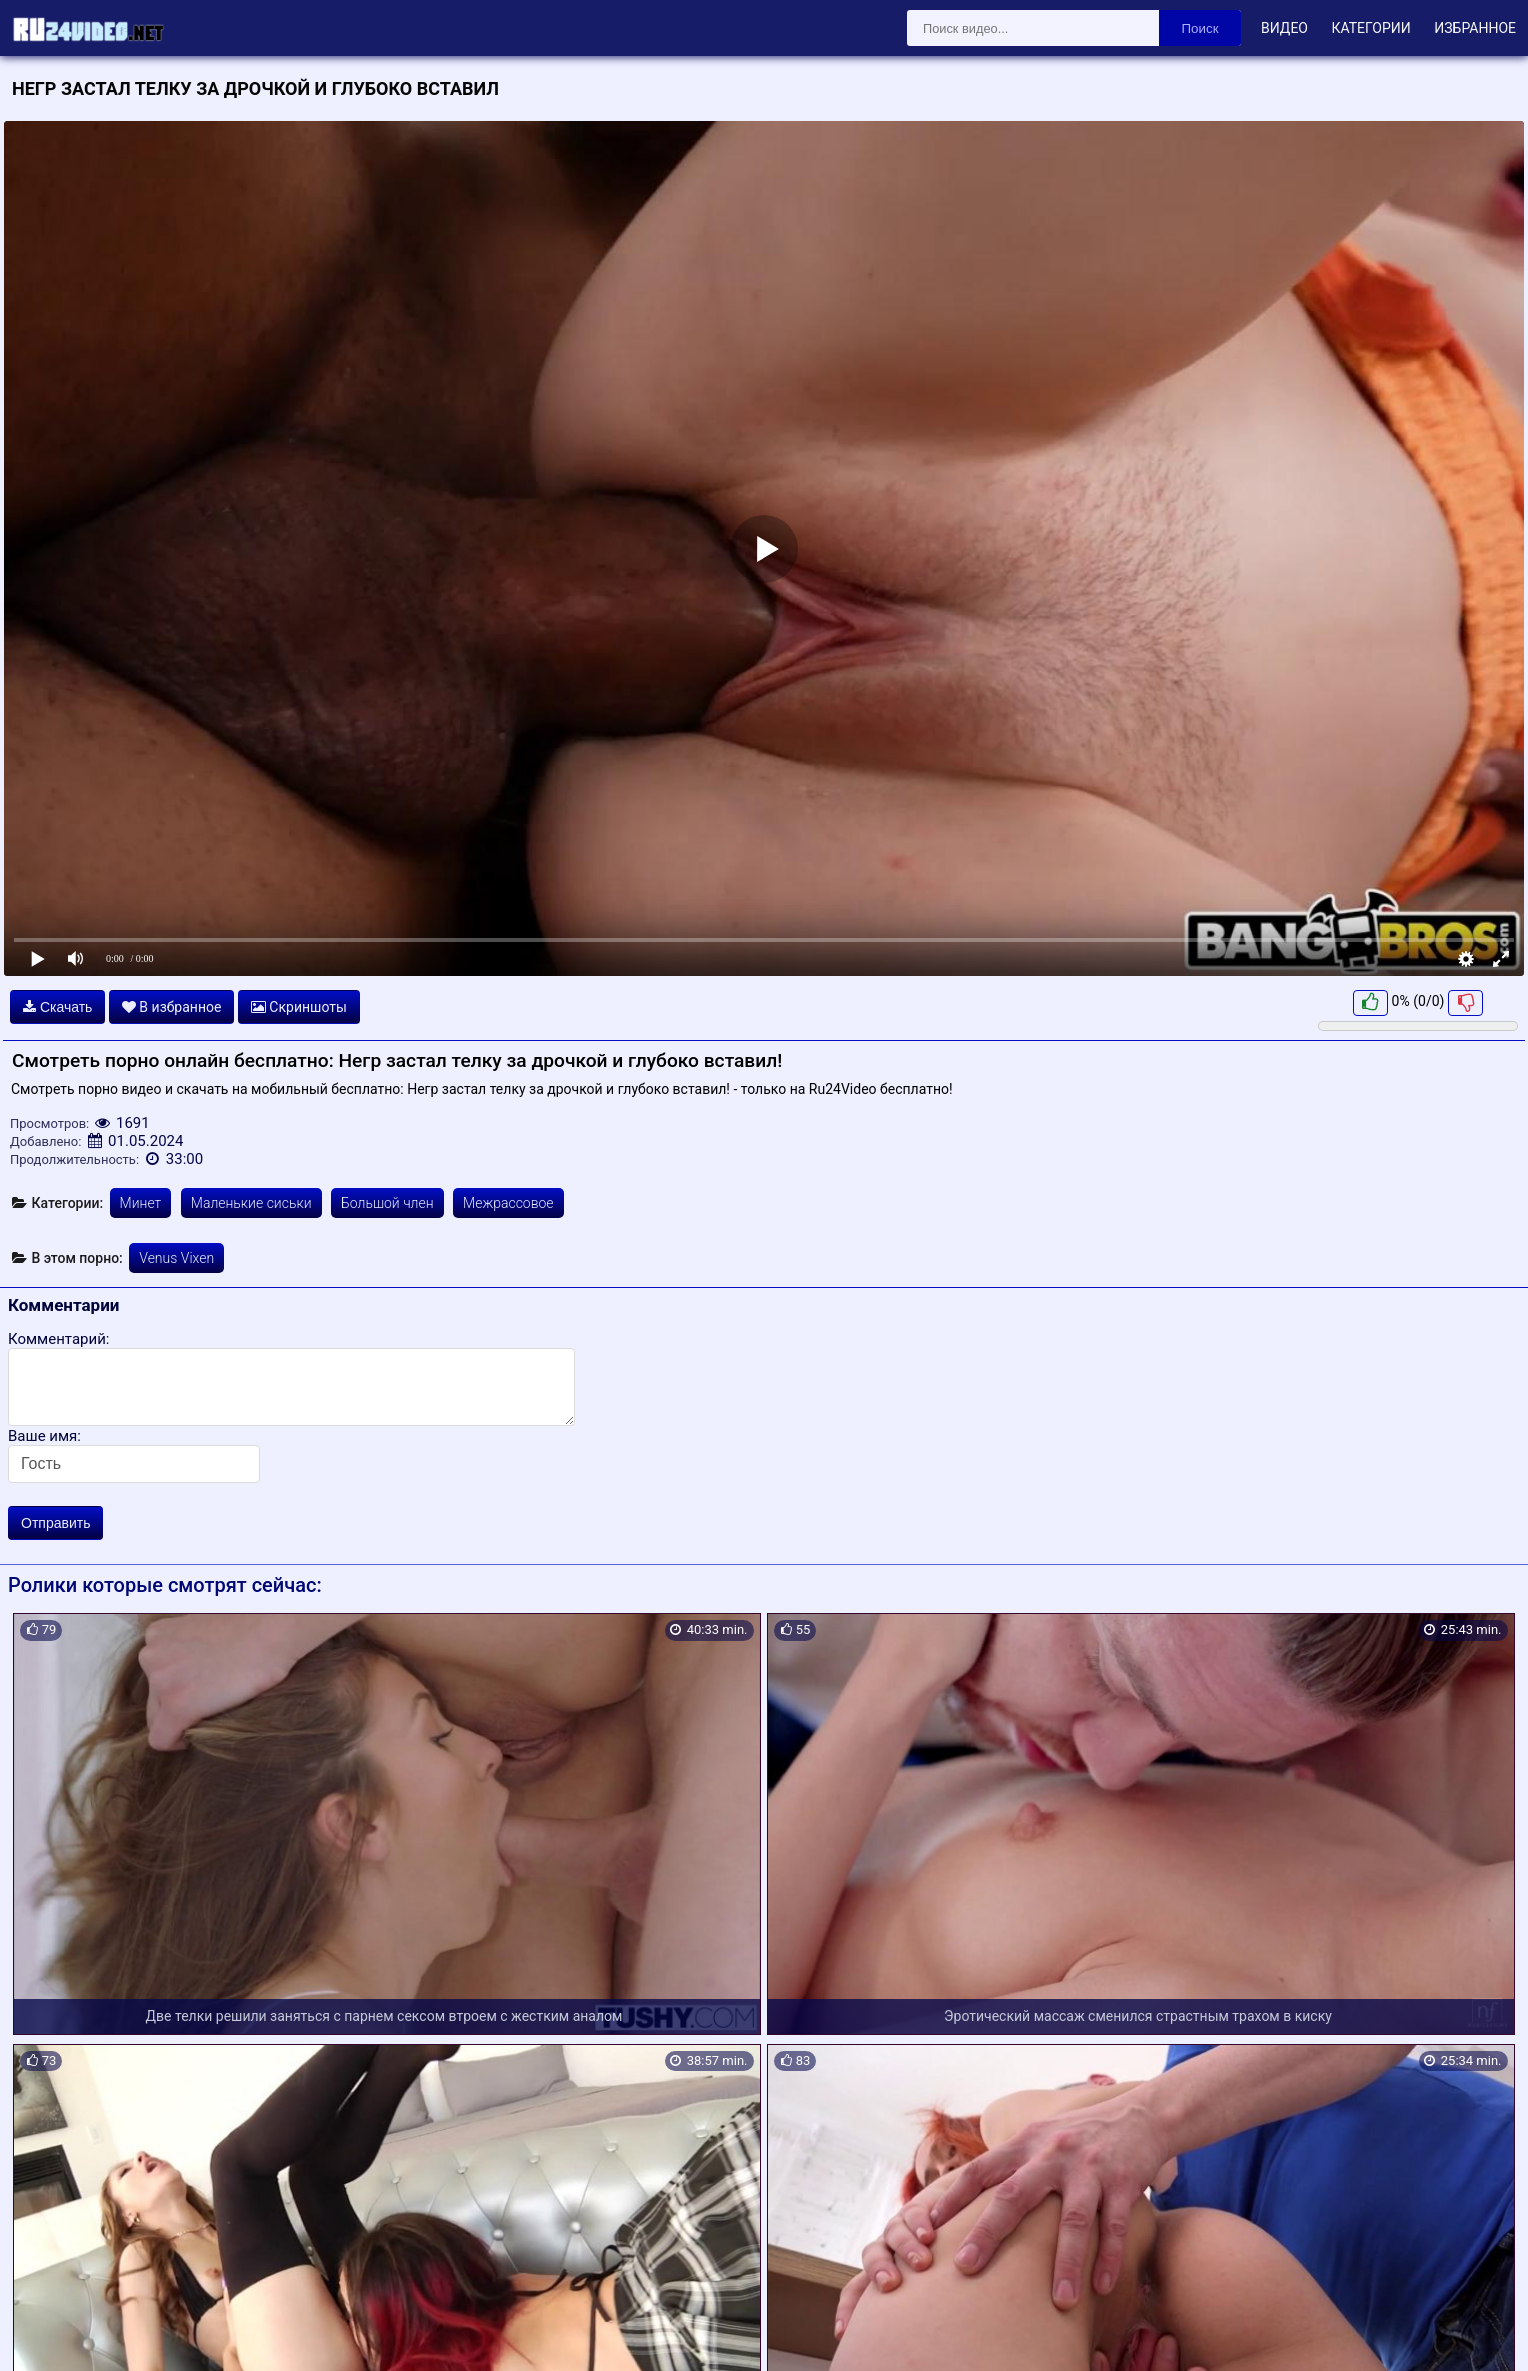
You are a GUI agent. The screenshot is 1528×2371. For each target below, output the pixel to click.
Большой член (387, 1203)
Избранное (1475, 28)
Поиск (1200, 28)
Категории (1370, 28)
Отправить (55, 1523)
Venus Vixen (176, 1258)
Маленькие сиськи (251, 1203)
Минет (141, 1203)
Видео (1284, 28)
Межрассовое (508, 1203)
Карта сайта (44, 2332)
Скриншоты (299, 1007)
